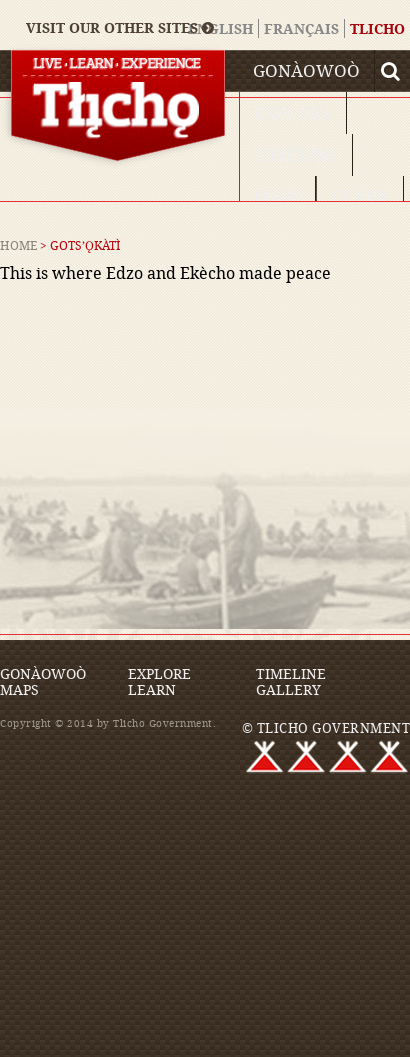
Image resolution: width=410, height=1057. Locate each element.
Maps (277, 196)
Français (301, 28)
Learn (360, 196)
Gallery (288, 689)
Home (18, 245)
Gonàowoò (306, 70)
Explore (293, 112)
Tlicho (377, 28)
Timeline (296, 154)
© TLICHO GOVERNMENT (326, 728)
